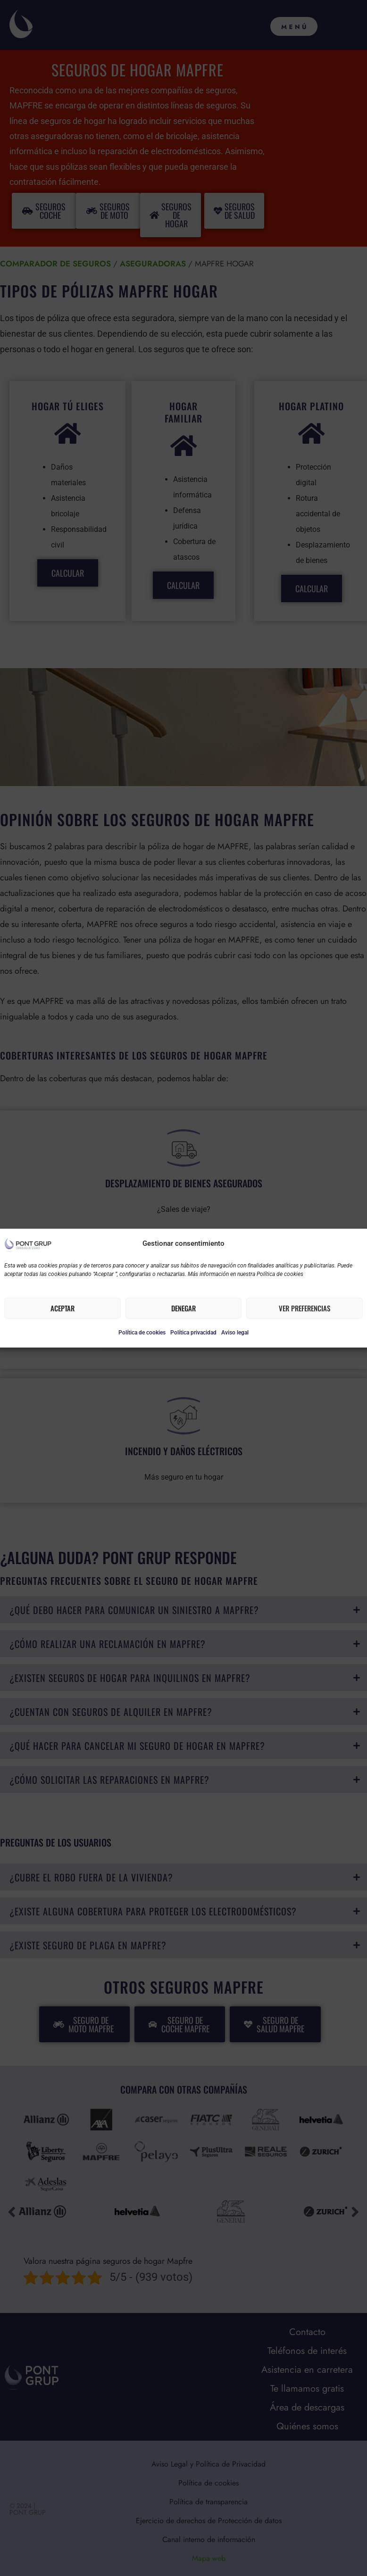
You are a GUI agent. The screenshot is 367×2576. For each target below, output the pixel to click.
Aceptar (62, 1308)
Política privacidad (193, 1332)
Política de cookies (142, 1332)
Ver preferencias (304, 1308)
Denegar (183, 1308)
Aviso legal (235, 1332)
